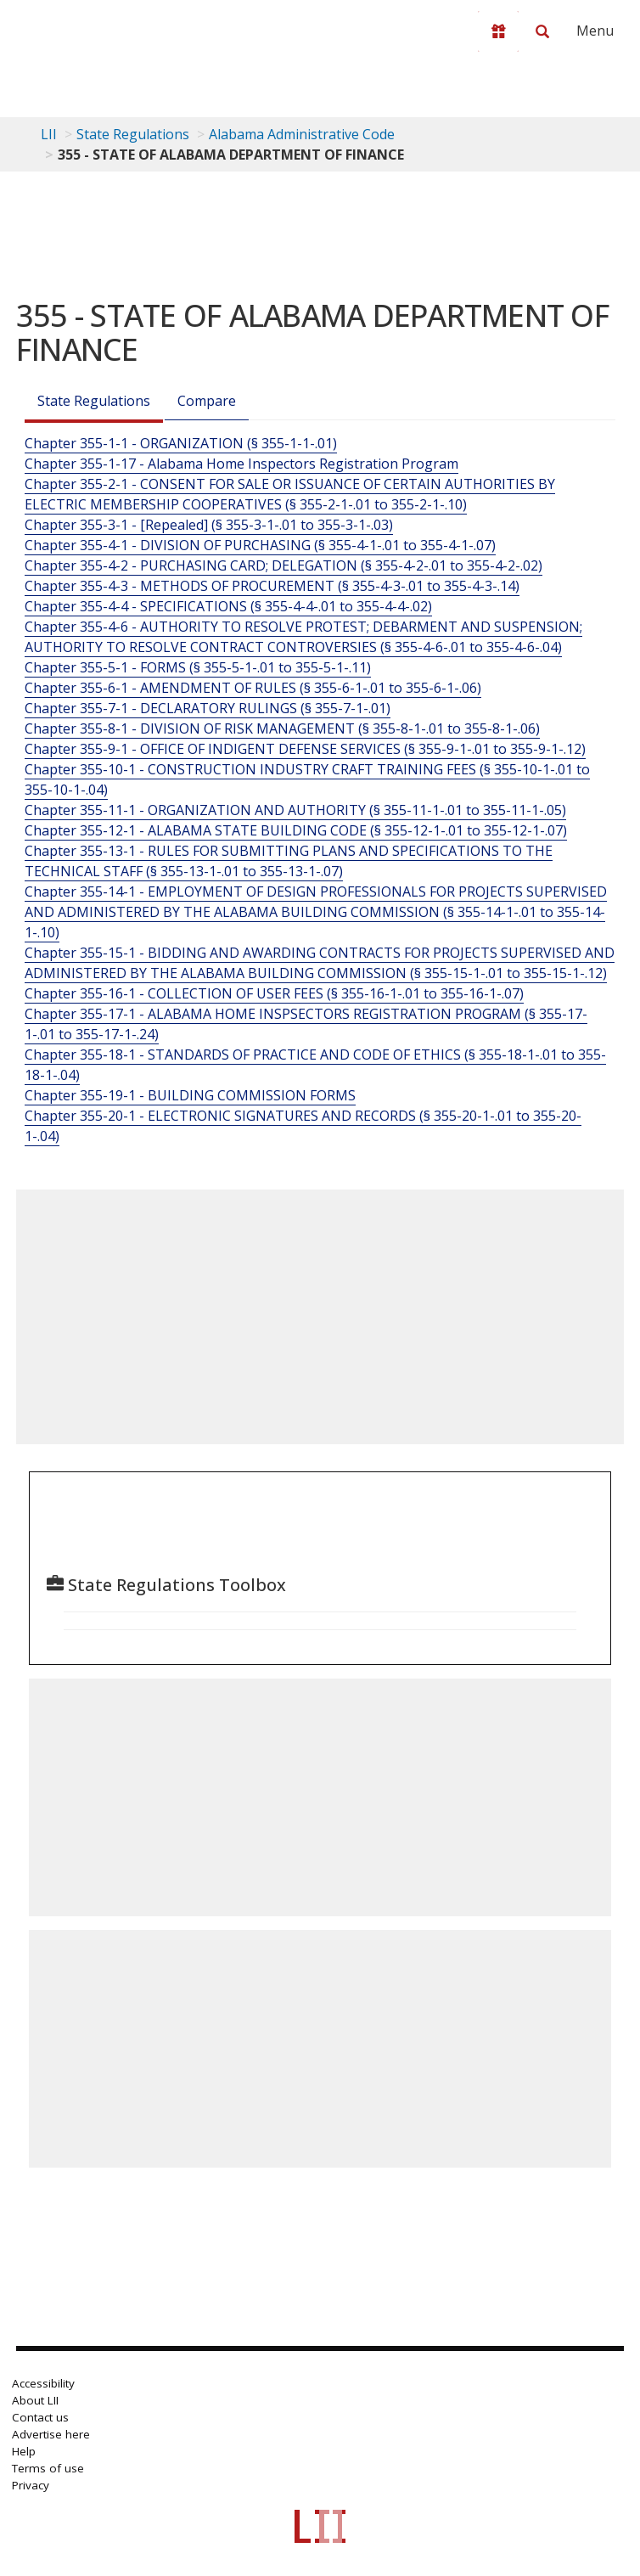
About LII (35, 2400)
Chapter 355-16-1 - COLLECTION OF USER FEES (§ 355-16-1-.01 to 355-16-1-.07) (274, 993)
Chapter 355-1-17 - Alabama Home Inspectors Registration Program (241, 463)
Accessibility (43, 2383)
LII (49, 134)
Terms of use (48, 2468)
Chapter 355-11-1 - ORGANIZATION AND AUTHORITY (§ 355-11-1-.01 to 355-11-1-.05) (295, 810)
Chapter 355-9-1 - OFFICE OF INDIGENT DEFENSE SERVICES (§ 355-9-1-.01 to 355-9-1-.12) (305, 749)
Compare (206, 400)
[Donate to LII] (498, 31)
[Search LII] (542, 31)
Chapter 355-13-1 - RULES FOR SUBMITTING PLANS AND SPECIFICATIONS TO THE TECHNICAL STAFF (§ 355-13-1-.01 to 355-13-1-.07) (289, 860)
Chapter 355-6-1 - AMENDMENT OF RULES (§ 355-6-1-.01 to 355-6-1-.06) (253, 687)
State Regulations (132, 134)
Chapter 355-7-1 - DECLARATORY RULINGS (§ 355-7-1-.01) (207, 708)
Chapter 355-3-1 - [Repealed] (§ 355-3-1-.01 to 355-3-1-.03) (209, 524)
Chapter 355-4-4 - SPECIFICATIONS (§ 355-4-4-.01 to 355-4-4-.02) (228, 606)
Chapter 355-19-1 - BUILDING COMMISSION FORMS (190, 1095)
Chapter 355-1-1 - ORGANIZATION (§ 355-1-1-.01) (181, 443)
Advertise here (51, 2434)
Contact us (40, 2417)
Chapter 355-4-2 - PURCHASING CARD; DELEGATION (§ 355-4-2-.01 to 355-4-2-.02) (283, 565)
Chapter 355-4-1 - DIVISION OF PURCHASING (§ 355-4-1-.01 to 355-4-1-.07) (260, 545)
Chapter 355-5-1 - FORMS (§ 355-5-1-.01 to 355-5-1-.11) (198, 667)
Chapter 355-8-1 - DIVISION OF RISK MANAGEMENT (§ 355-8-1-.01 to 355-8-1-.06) (282, 728)
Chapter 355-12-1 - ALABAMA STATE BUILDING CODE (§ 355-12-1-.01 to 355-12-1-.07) (296, 830)
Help (24, 2451)
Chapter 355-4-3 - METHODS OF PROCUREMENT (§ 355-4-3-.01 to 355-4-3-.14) (272, 586)
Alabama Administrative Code (302, 134)
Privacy (30, 2485)
